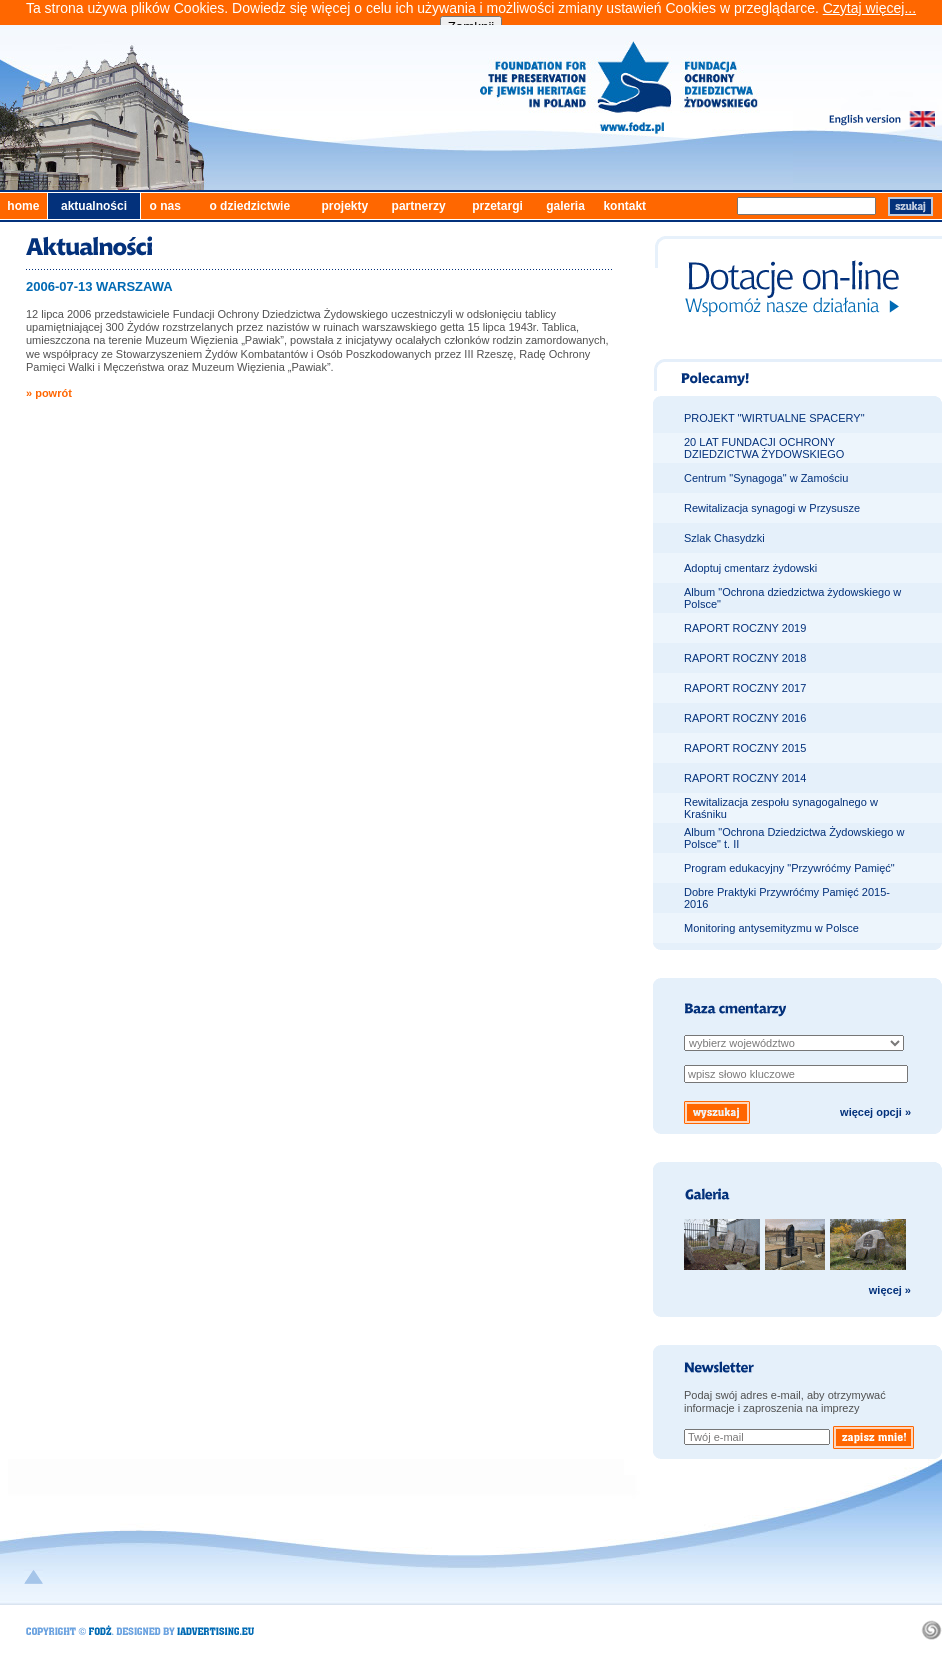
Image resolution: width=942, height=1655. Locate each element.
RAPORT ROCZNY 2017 (745, 688)
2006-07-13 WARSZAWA (99, 286)
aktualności (94, 206)
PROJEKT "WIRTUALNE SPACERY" (774, 418)
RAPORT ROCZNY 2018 (745, 658)
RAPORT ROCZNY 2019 (745, 628)
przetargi (497, 206)
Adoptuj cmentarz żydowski (750, 568)
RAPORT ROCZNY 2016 (745, 718)
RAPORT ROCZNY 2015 (745, 748)
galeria (565, 206)
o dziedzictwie (249, 206)
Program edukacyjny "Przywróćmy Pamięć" (789, 868)
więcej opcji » (875, 1112)
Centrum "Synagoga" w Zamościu (766, 478)
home (23, 206)
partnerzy (419, 206)
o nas (164, 206)
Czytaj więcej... (869, 8)
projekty (344, 206)
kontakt (624, 206)
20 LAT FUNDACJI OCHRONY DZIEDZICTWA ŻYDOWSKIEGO (764, 448)
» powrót (49, 393)
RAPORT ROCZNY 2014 (745, 778)
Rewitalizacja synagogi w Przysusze (772, 508)
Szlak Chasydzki (724, 538)
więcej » (890, 1290)
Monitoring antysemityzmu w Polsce (771, 928)
